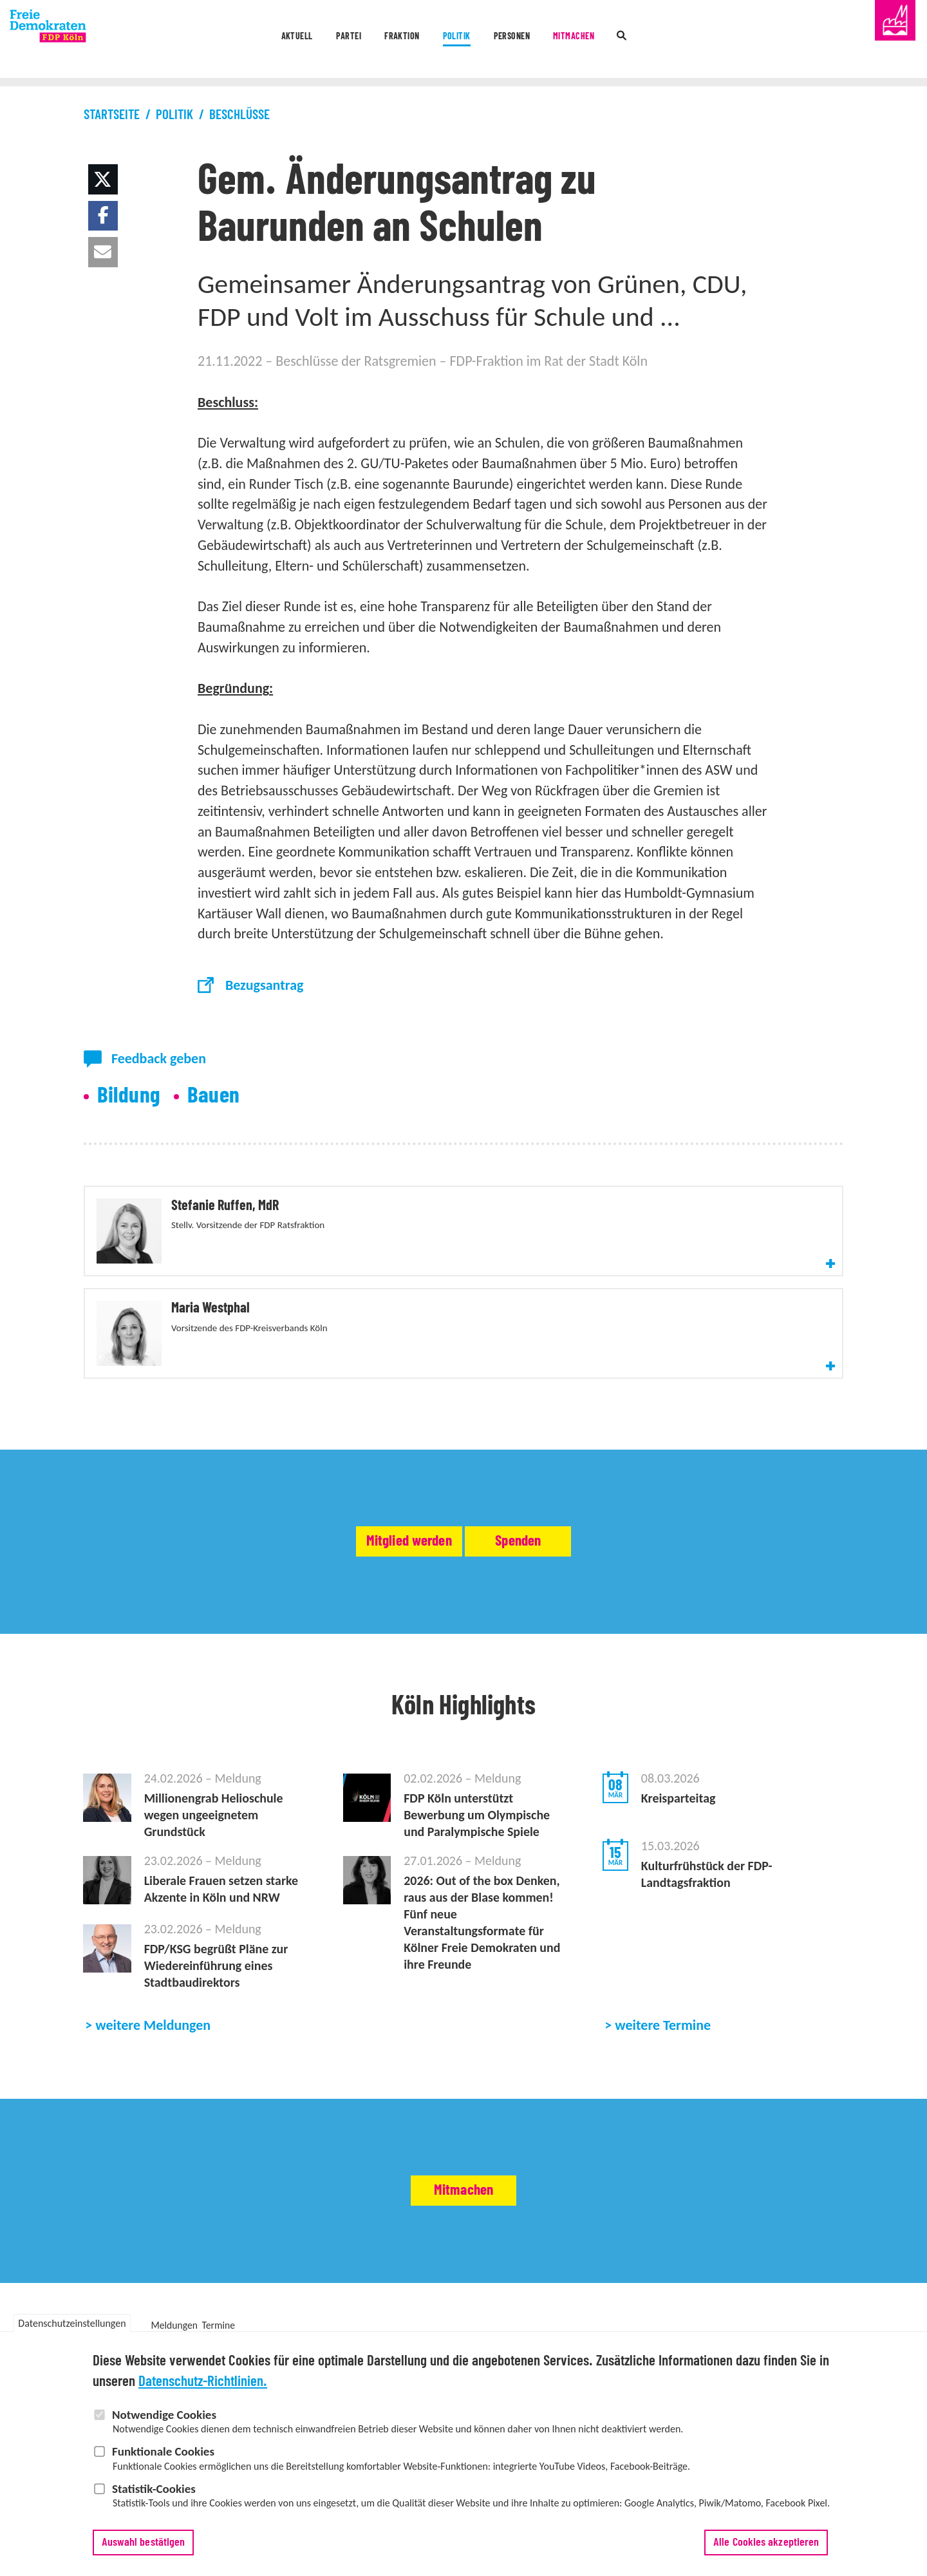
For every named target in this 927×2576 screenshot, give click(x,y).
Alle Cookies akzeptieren (766, 2542)
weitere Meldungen (153, 2013)
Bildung (128, 1095)
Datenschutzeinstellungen (72, 2323)
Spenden (572, 1487)
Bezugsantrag (264, 985)
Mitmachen (625, 40)
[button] (103, 179)
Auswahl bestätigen (143, 2542)
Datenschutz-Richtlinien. (202, 2381)
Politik (453, 40)
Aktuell (218, 40)
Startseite (112, 115)
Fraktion (373, 40)
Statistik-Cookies (154, 2488)
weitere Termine (663, 2013)
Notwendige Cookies (164, 2414)
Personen (535, 40)
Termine (218, 2313)
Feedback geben (158, 1058)
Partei (294, 40)
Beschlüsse (239, 115)
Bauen (213, 1095)
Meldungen (174, 2313)
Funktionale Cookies (163, 2451)
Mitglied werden (355, 1487)
